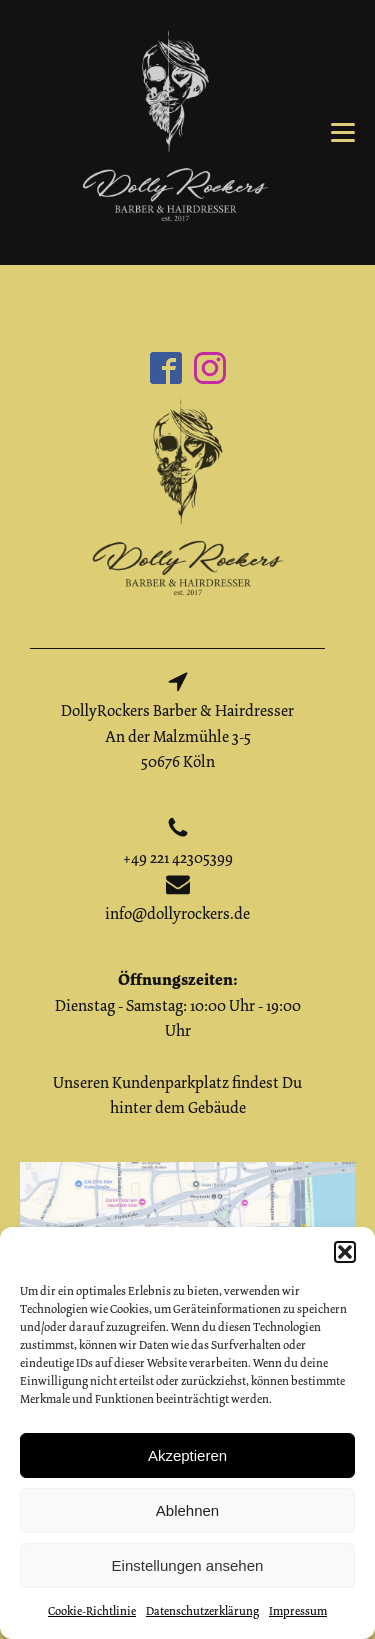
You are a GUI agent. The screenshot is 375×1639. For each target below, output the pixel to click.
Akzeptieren (187, 1455)
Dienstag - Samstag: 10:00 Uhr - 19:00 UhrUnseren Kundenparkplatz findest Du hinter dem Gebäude (177, 1043)
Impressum (298, 1611)
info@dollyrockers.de (177, 914)
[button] (345, 1252)
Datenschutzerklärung (202, 1611)
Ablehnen (187, 1510)
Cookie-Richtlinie (92, 1611)
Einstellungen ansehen (188, 1565)
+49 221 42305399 (178, 858)
